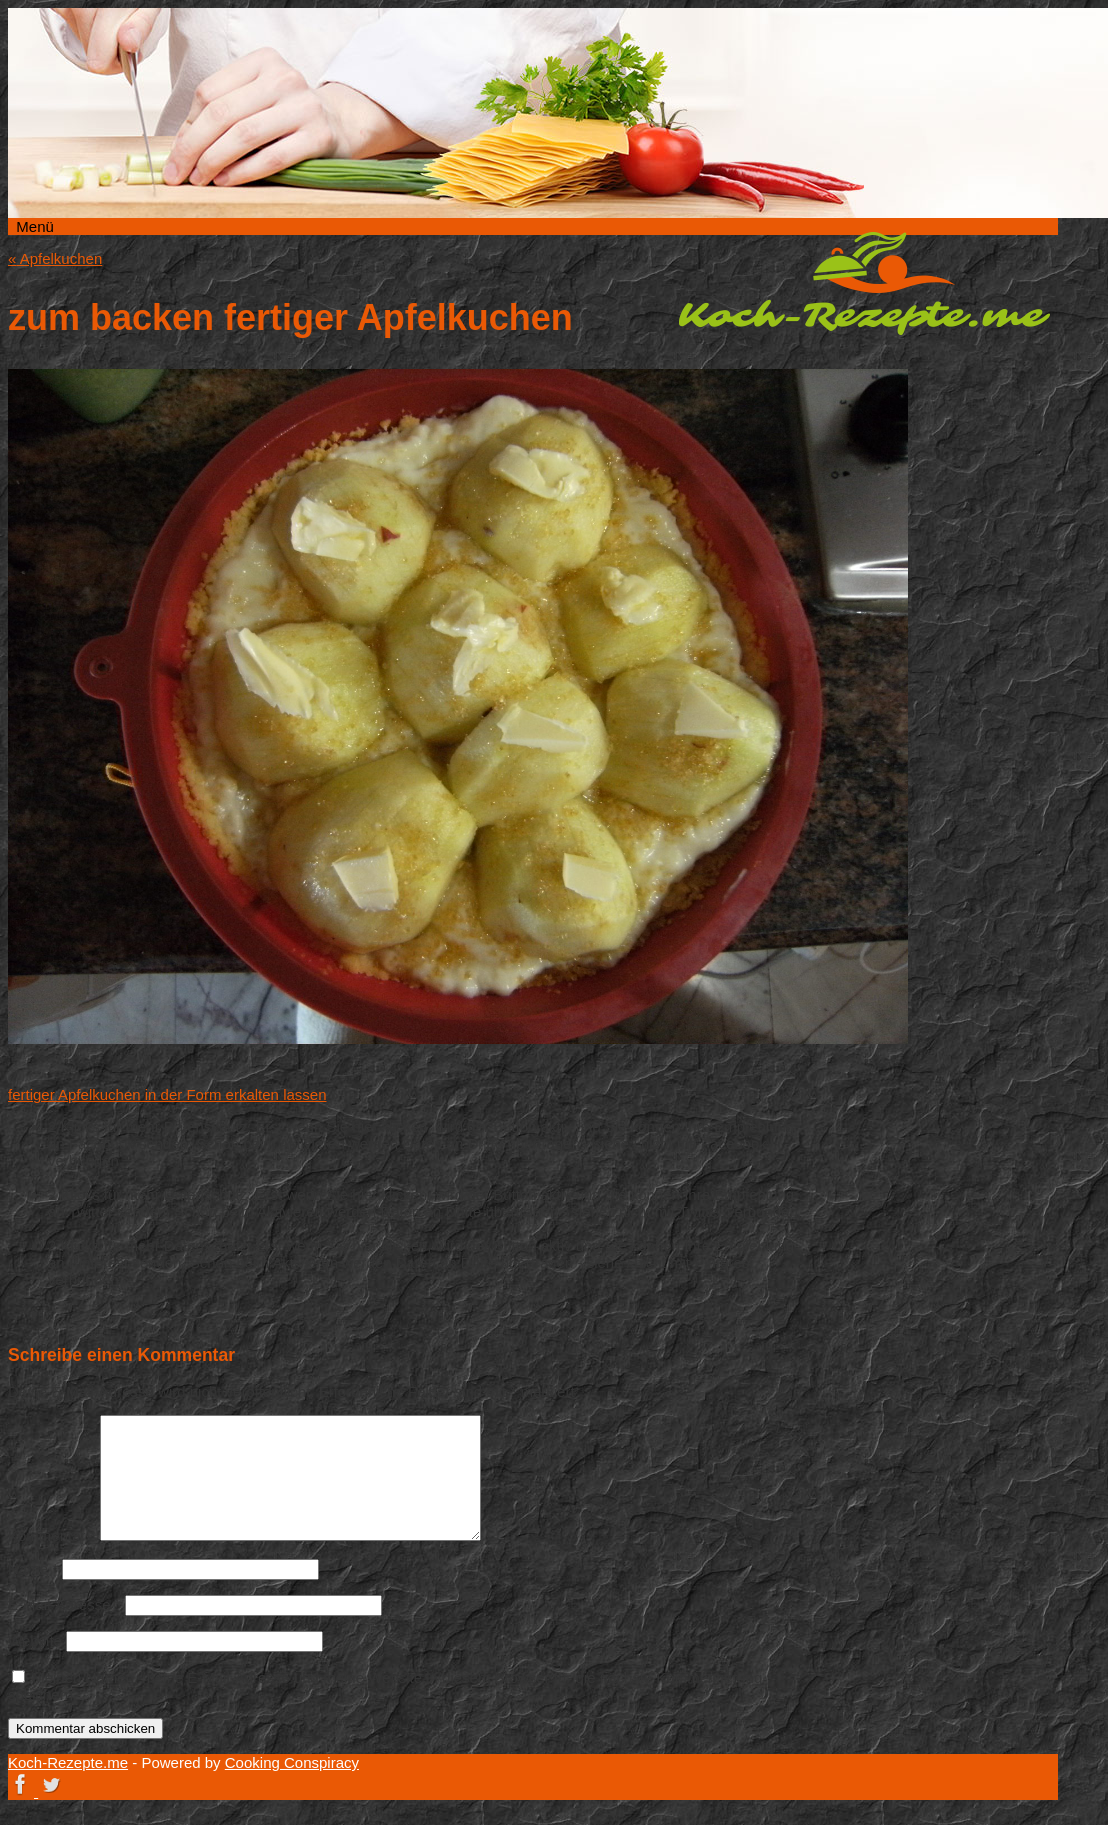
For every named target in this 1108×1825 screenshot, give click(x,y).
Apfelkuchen (55, 258)
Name (33, 1568)
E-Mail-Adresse (64, 1604)
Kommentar (52, 1535)
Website (35, 1640)
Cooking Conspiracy (292, 1762)
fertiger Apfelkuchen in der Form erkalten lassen (167, 1094)
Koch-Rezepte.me (864, 283)
